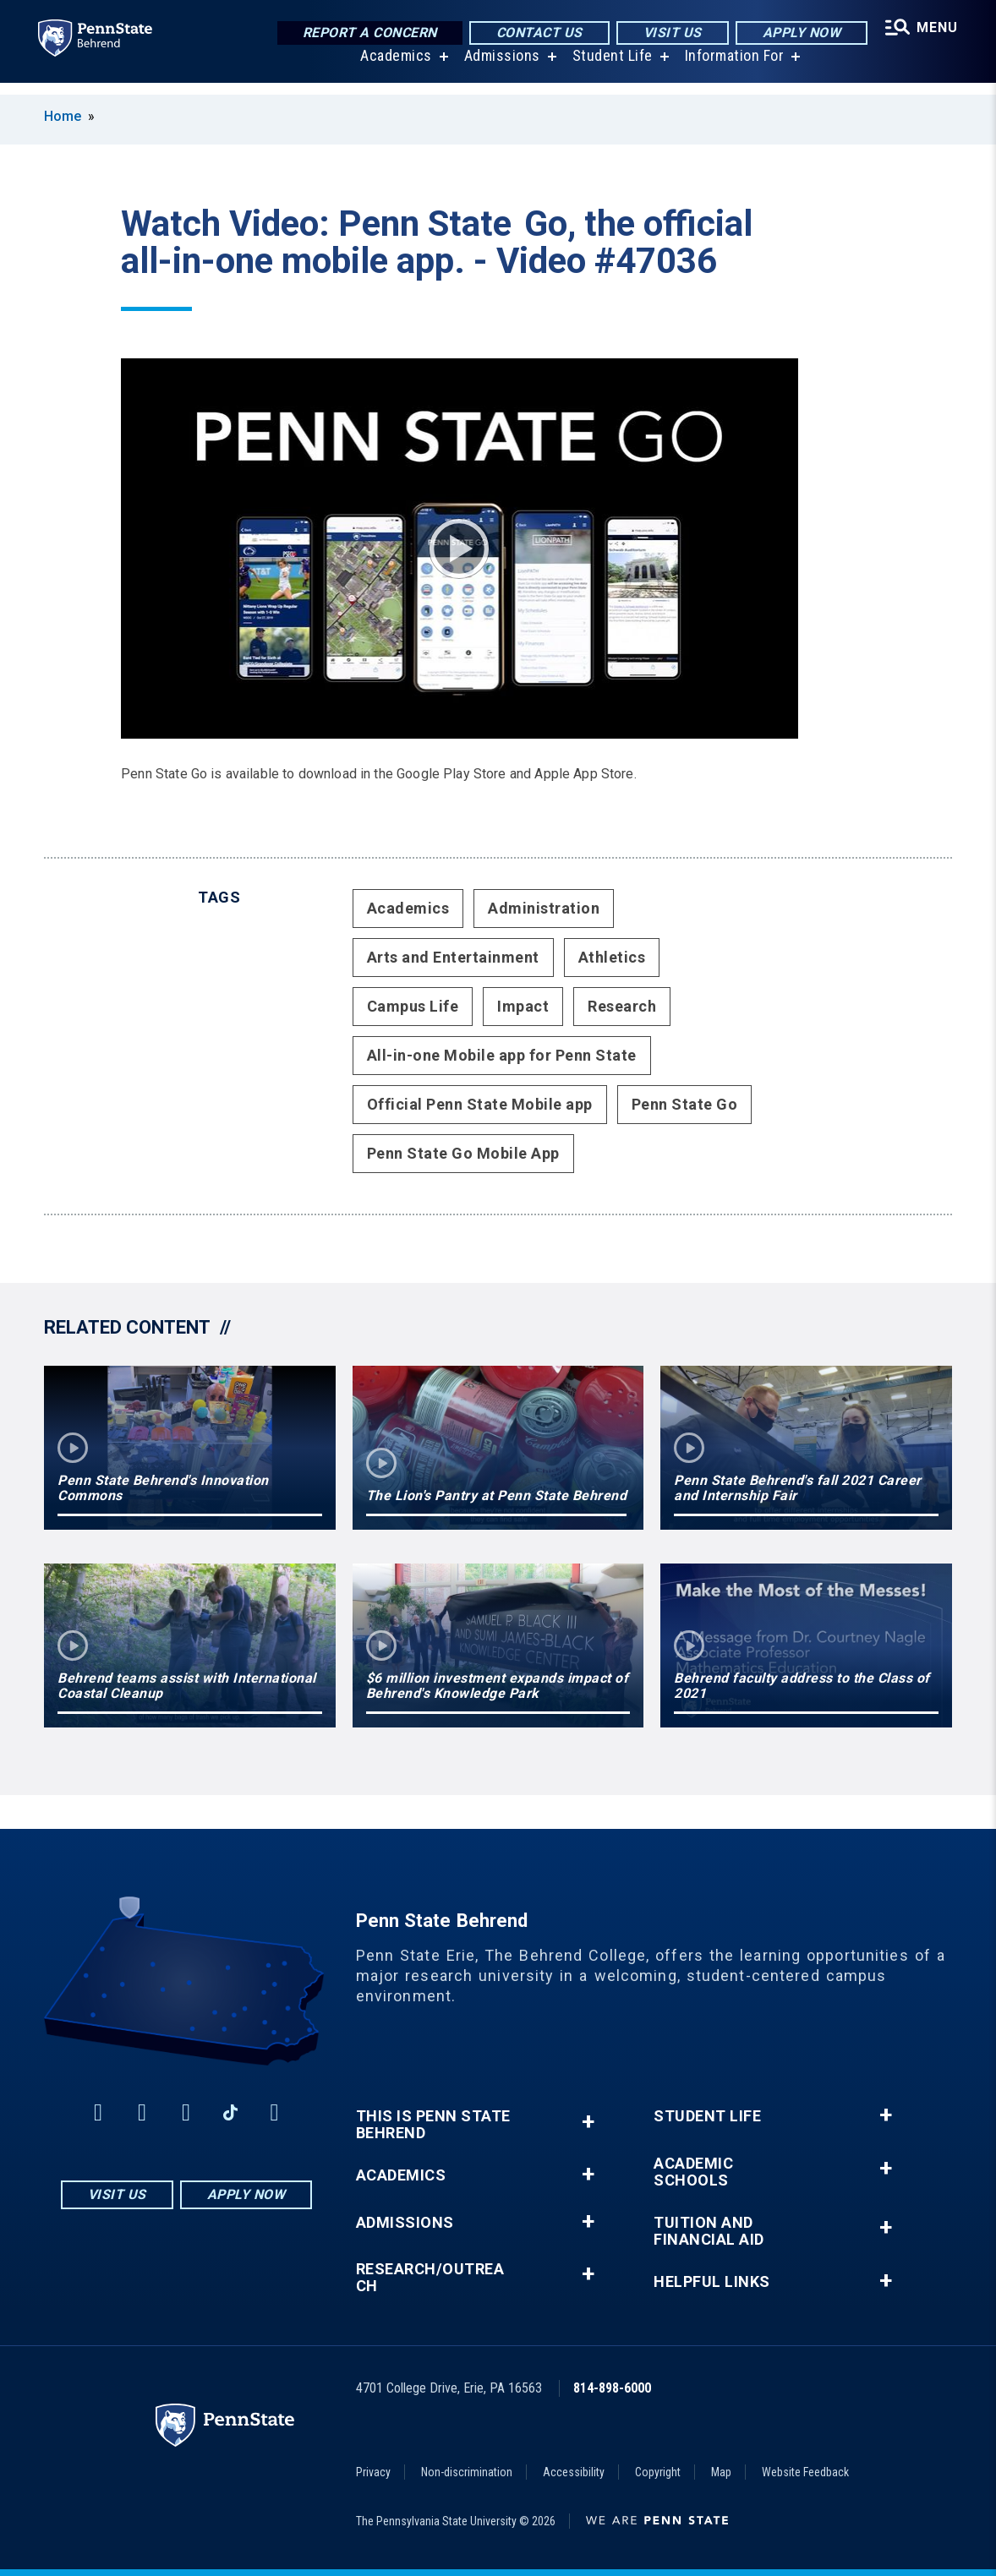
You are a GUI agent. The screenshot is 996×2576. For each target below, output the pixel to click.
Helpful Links (712, 2281)
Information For (732, 67)
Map (721, 2472)
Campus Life (413, 1006)
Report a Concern (365, 33)
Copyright (658, 2472)
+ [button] (588, 2122)
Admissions (500, 67)
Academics (394, 67)
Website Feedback (805, 2472)
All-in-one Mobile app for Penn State (502, 1055)
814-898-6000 (612, 2388)
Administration (543, 908)
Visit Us (668, 33)
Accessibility (574, 2472)
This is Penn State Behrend (433, 2125)
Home (62, 116)
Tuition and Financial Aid (709, 2231)
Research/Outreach (430, 2278)
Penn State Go (685, 1104)
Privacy (373, 2472)
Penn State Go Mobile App (463, 1153)
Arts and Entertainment (453, 957)
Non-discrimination (466, 2472)
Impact (523, 1006)
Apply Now (797, 33)
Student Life (610, 67)
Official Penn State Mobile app (480, 1104)
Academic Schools (693, 2172)
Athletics (612, 957)
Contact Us (535, 33)
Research (622, 1006)
